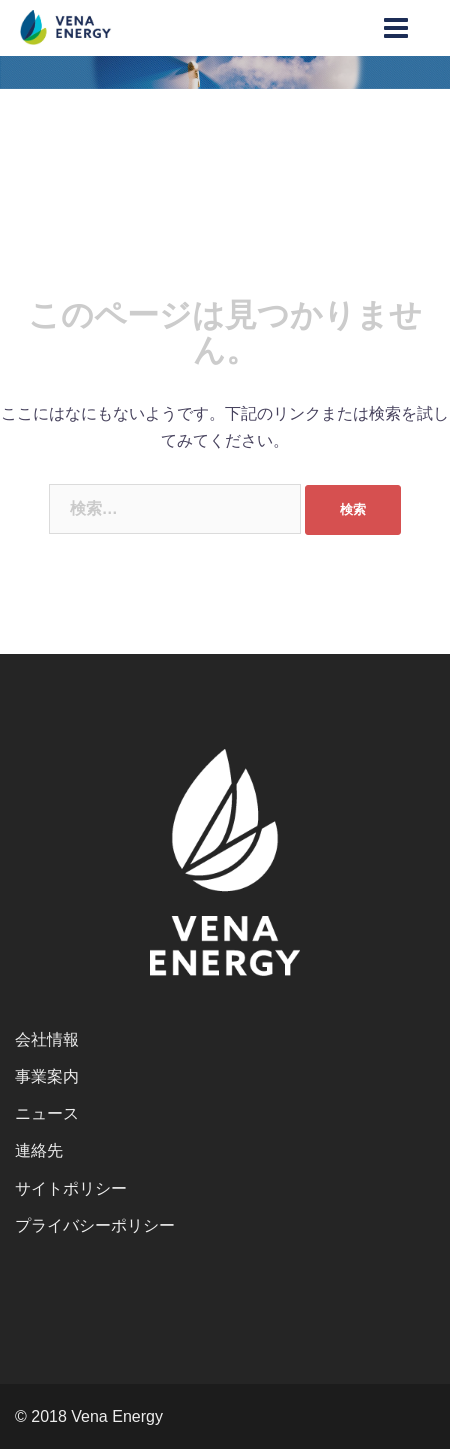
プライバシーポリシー (95, 1225)
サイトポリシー (71, 1188)
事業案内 (47, 1076)
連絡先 (39, 1150)
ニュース (47, 1113)
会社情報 (47, 1039)
